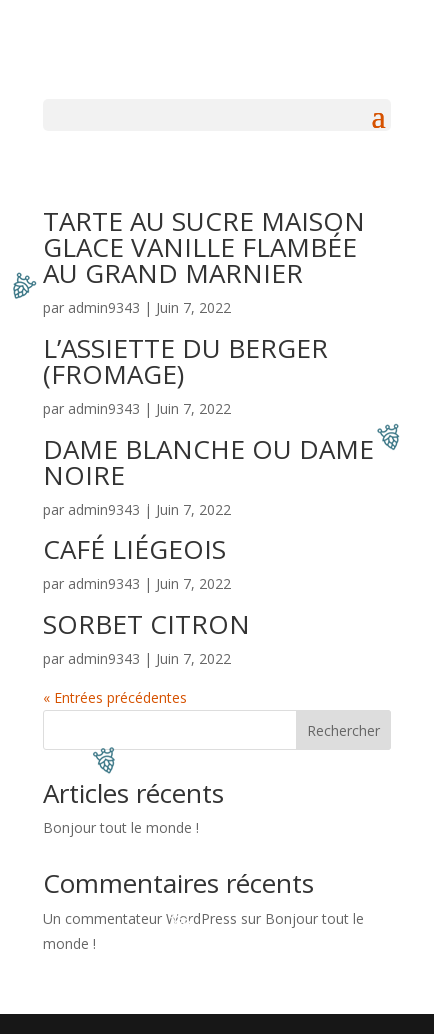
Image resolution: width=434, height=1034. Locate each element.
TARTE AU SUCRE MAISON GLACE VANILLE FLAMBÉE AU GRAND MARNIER (204, 247)
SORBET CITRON (146, 624)
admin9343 (104, 307)
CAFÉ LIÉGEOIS (134, 549)
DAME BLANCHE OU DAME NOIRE (208, 462)
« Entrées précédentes (115, 697)
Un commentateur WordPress (140, 918)
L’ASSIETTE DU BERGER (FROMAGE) (185, 361)
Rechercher (343, 730)
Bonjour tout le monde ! (121, 827)
